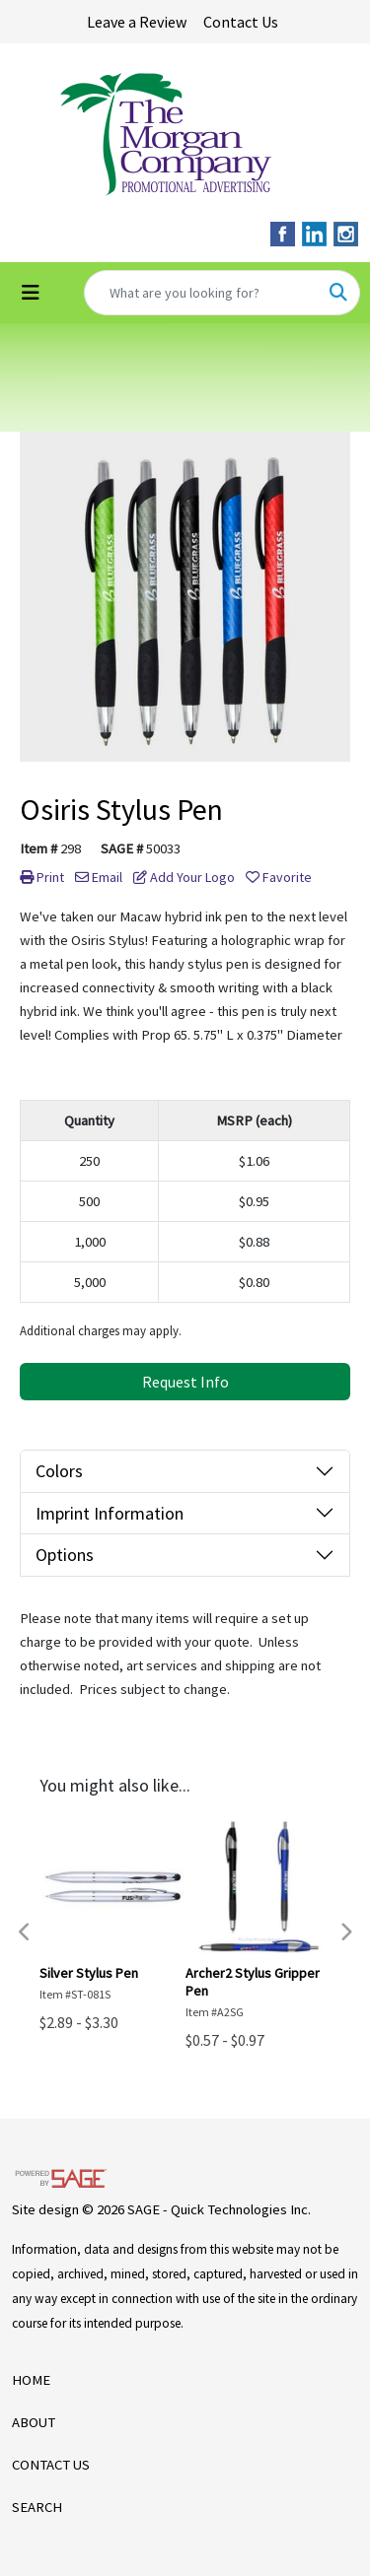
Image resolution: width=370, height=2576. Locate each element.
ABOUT (33, 2422)
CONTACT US (51, 2465)
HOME (31, 2380)
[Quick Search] (201, 292)
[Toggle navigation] (30, 292)
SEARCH (37, 2507)
